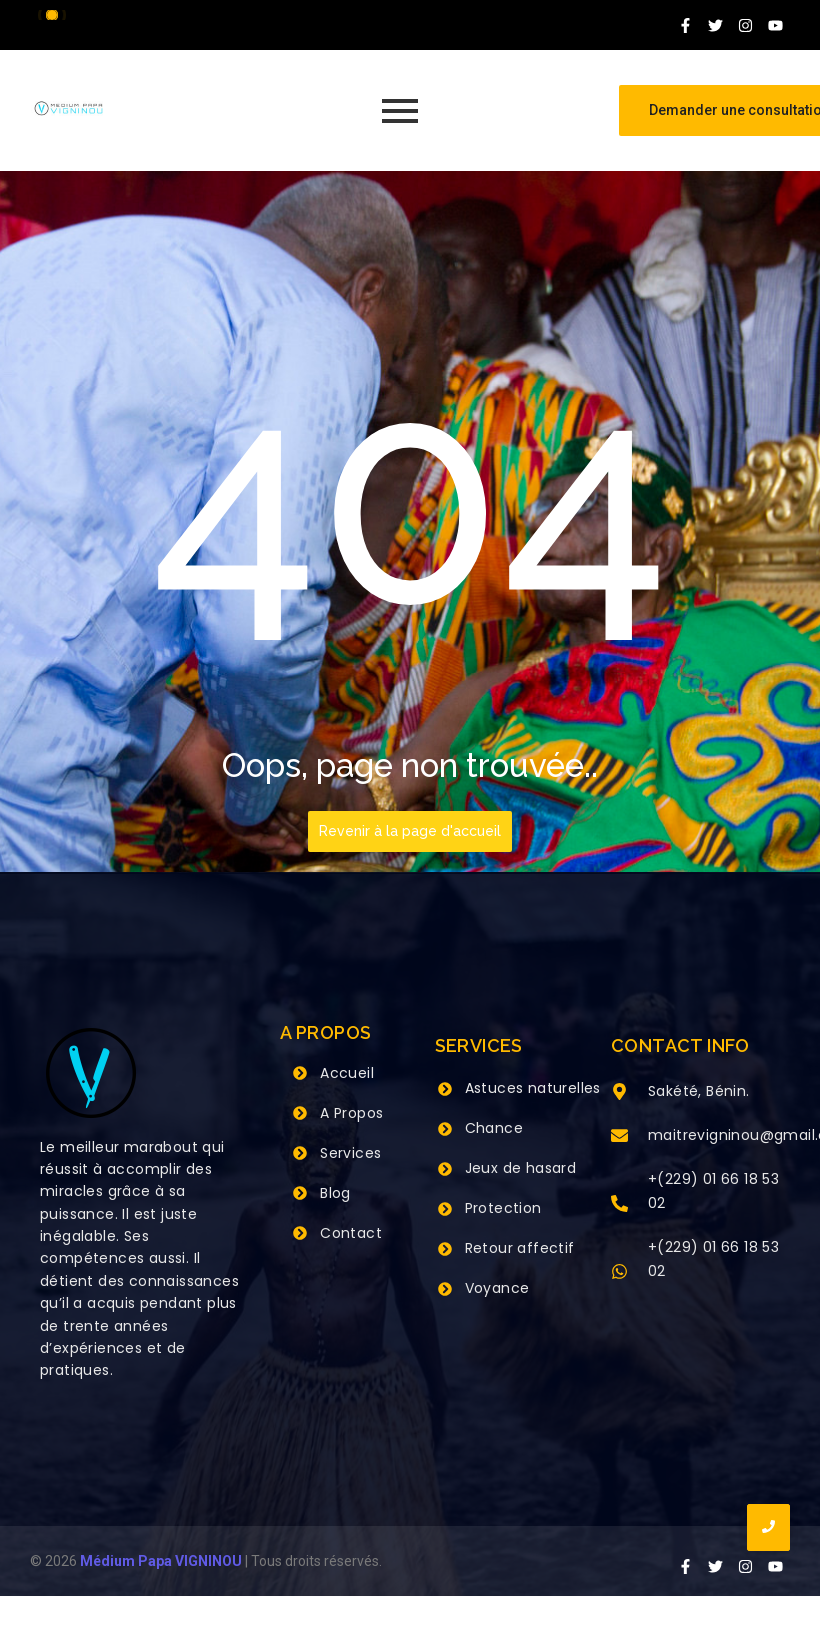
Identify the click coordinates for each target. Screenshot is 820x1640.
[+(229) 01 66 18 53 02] (619, 1205)
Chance (494, 1128)
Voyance (497, 1288)
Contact (351, 1233)
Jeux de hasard (521, 1168)
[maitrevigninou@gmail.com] (619, 1137)
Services (350, 1153)
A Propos (351, 1113)
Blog (335, 1193)
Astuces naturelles (533, 1088)
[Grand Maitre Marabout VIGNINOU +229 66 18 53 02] (68, 108)
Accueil (347, 1073)
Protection (503, 1208)
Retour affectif (520, 1248)
